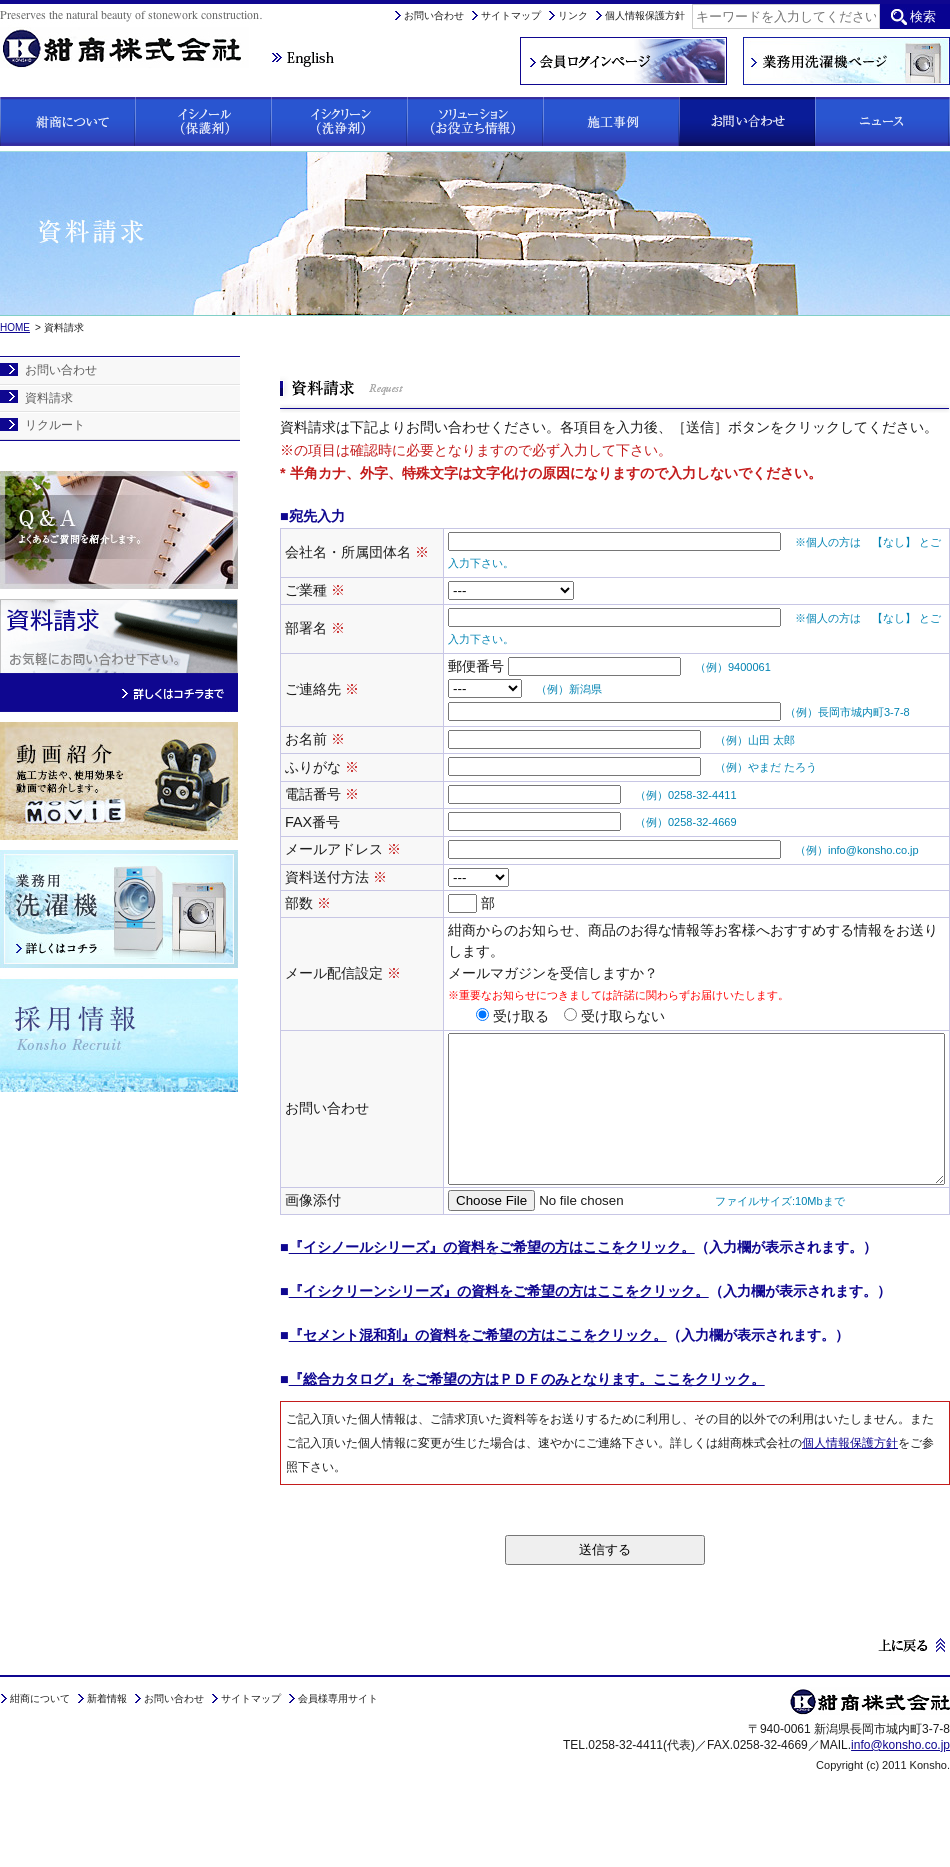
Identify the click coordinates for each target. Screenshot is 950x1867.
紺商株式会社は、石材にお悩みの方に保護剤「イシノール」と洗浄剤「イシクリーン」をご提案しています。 (135, 36)
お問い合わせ (434, 15)
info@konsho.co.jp (900, 1795)
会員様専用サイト (338, 1749)
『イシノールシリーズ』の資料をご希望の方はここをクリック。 (492, 1298)
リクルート (55, 425)
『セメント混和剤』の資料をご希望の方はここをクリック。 (478, 1386)
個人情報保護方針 (645, 15)
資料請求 (49, 398)
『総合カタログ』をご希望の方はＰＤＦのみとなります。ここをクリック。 (527, 1430)
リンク (573, 15)
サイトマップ (511, 15)
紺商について (40, 1749)
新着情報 (107, 1749)
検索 (923, 16)
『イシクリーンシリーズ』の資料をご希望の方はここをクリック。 (499, 1342)
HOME (15, 327)
